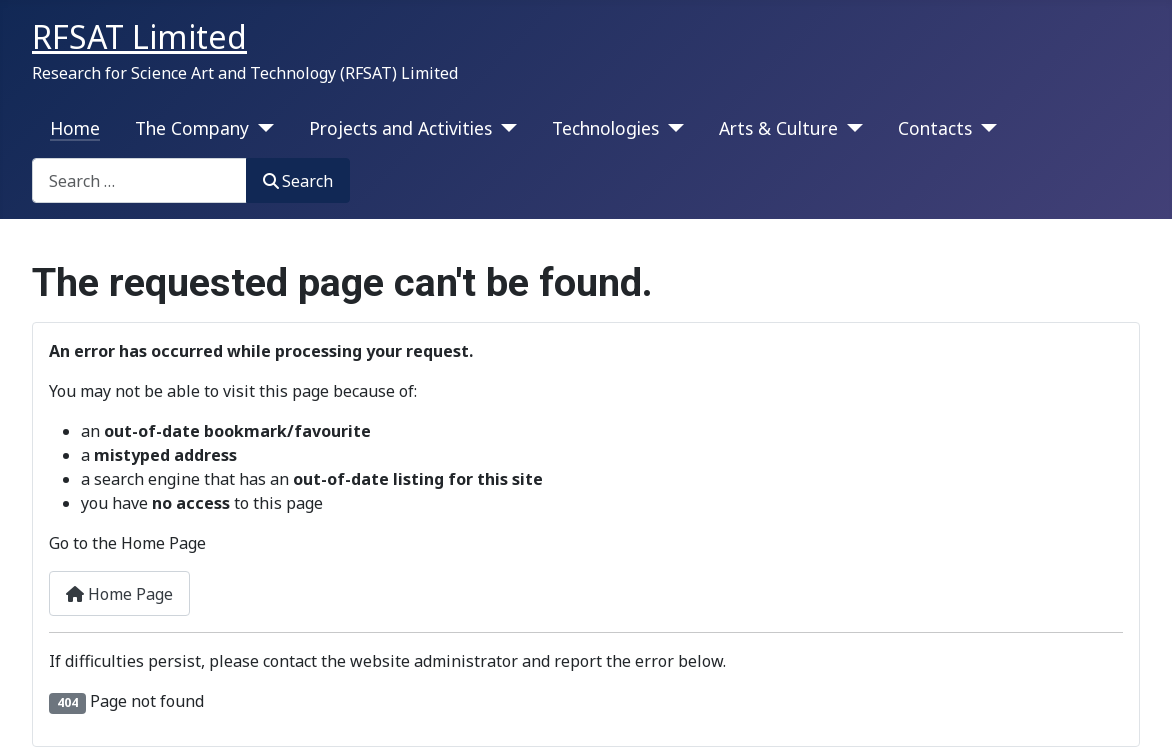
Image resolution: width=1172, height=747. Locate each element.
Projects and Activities (400, 128)
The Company (192, 128)
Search (298, 181)
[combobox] (139, 180)
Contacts (935, 128)
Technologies (605, 128)
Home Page (119, 594)
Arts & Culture (778, 128)
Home (75, 128)
